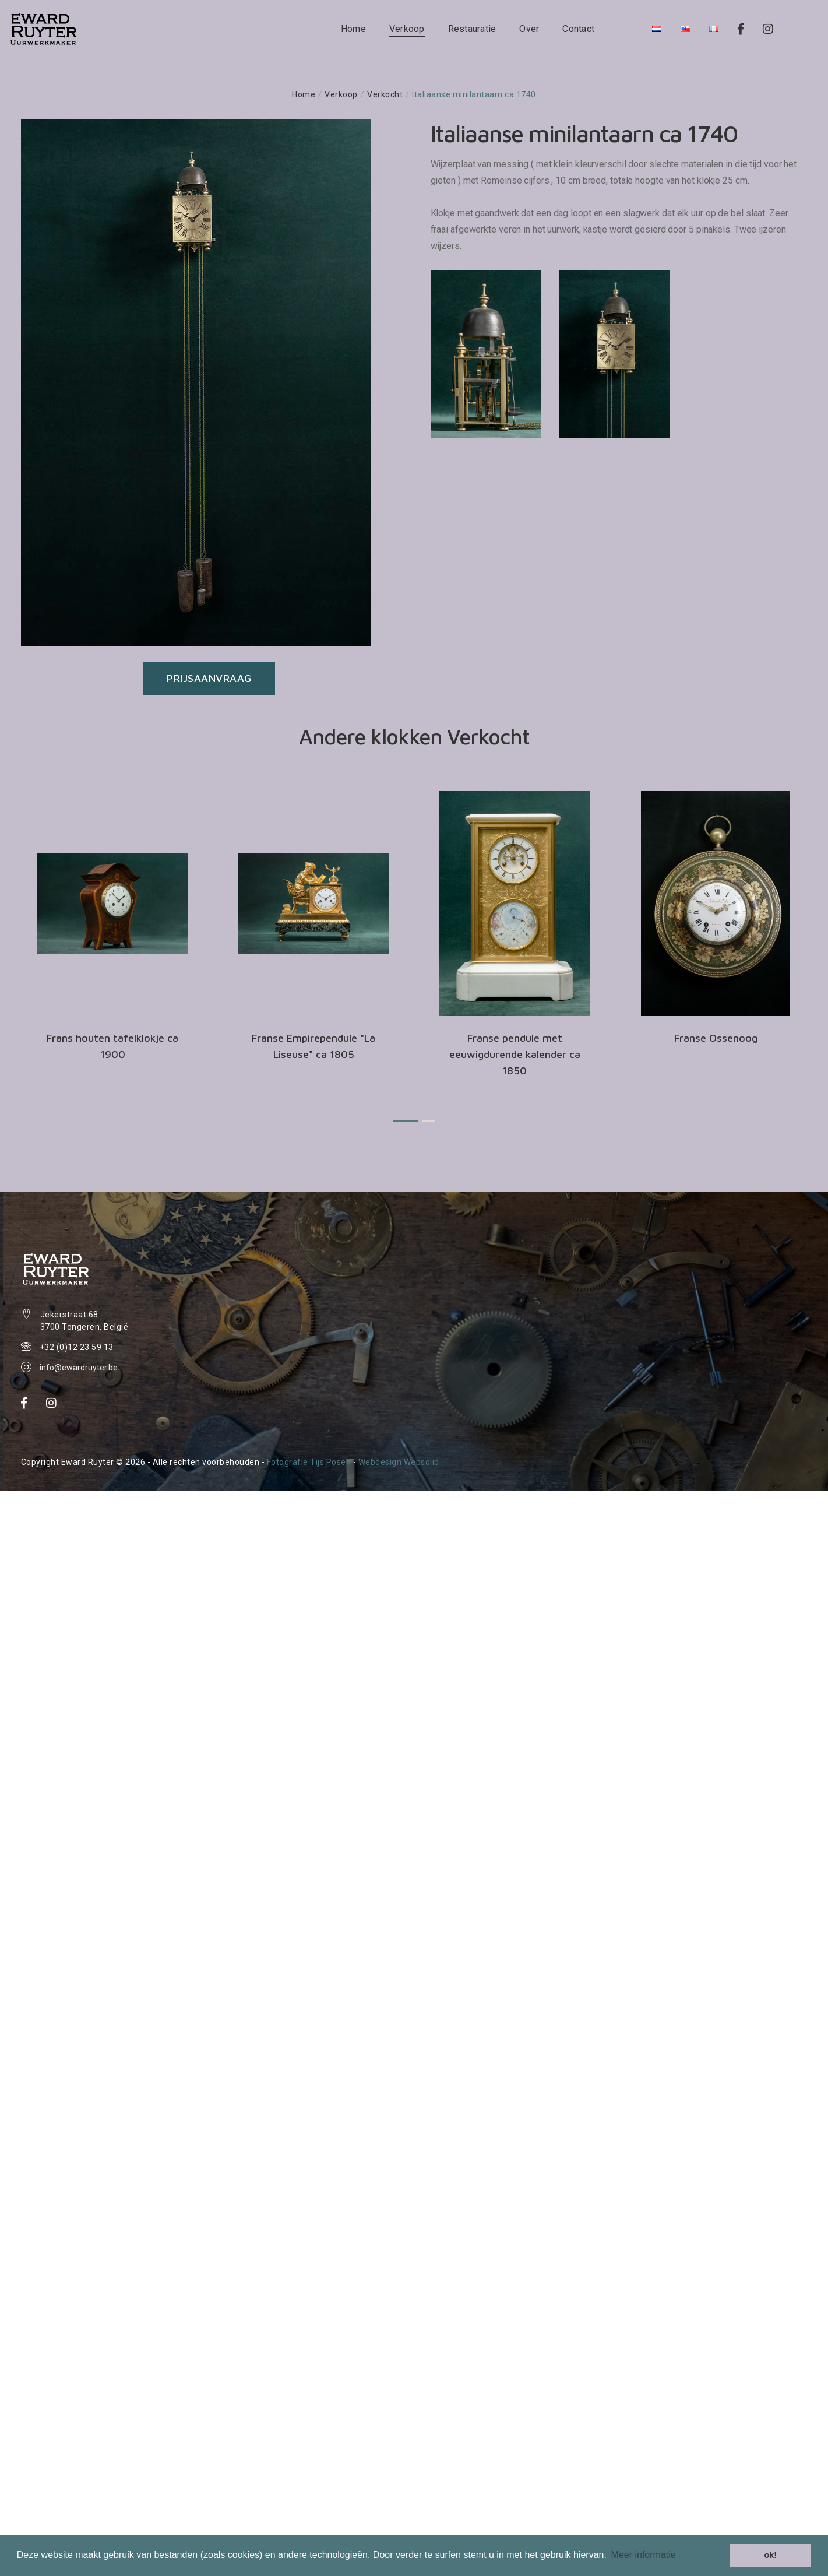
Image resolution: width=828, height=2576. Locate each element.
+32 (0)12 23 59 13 (77, 1347)
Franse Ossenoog (715, 1038)
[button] (405, 1121)
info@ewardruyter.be (79, 1367)
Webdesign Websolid (398, 1462)
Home (353, 28)
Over (529, 28)
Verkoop (407, 28)
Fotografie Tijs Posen (309, 1462)
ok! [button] (770, 2555)
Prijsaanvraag (209, 678)
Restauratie (472, 28)
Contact (578, 28)
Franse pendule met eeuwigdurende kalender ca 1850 (514, 1054)
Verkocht (385, 94)
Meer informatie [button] (643, 2555)
